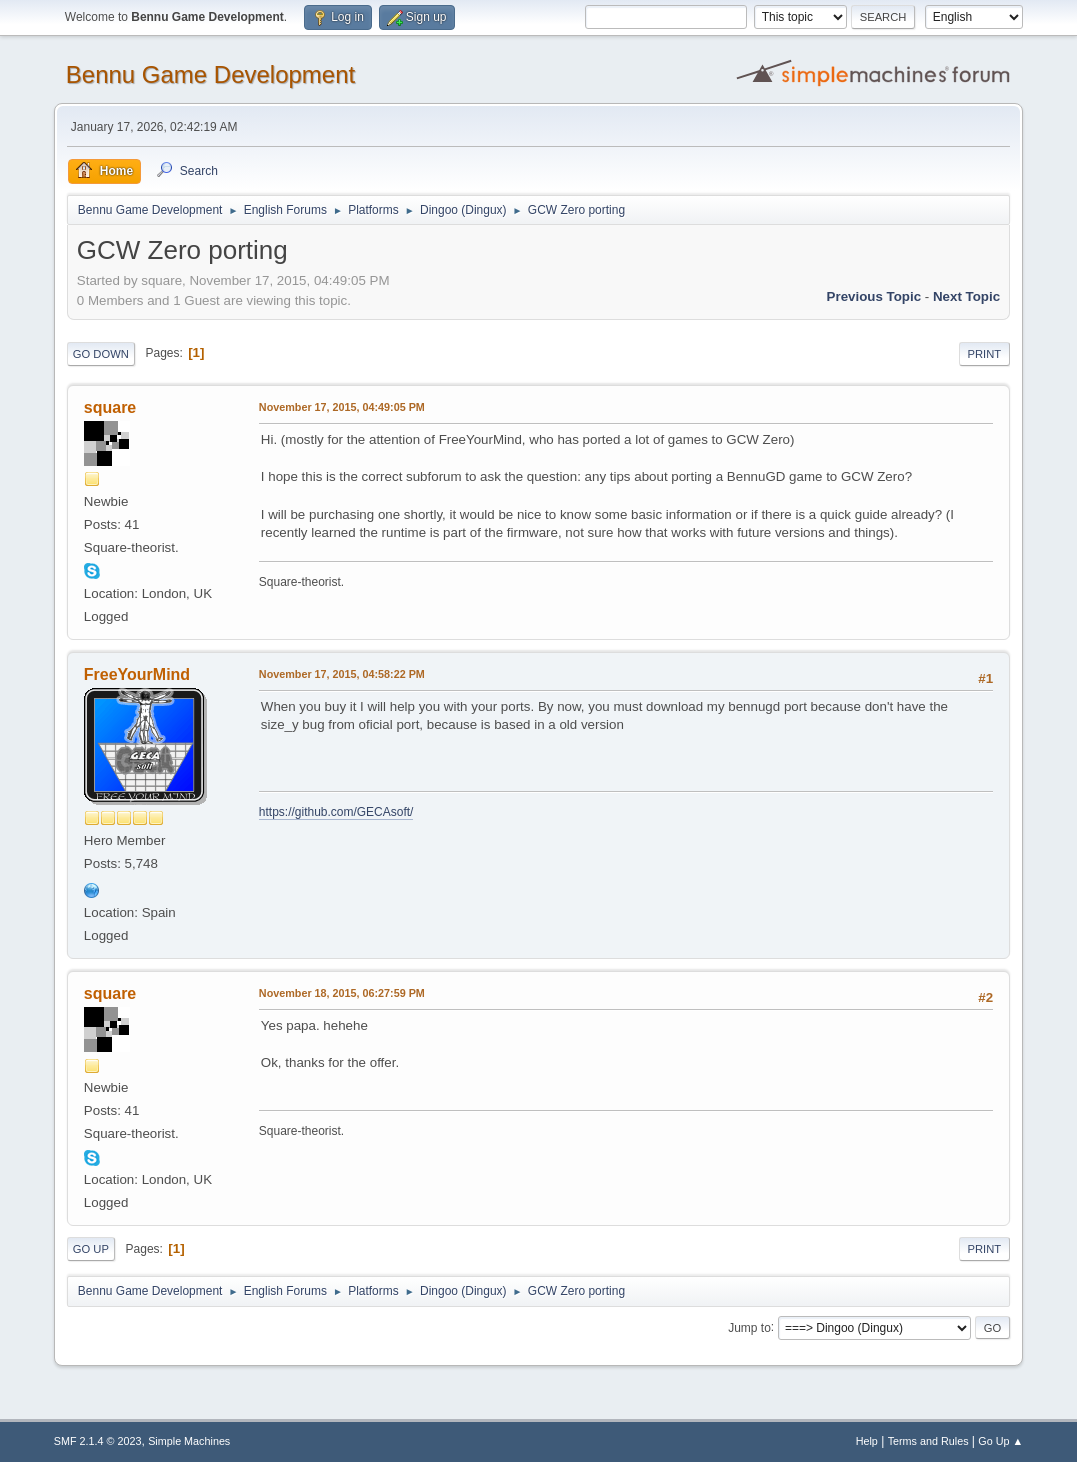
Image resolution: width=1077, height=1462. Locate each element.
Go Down (101, 354)
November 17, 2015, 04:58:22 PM (342, 674)
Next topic (966, 296)
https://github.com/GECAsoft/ (336, 812)
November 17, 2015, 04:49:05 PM (342, 407)
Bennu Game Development (210, 74)
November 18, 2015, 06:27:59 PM (342, 993)
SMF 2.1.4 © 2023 (98, 1441)
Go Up (91, 1249)
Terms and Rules (928, 1441)
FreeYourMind (137, 674)
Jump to (749, 1327)
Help (867, 1441)
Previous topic (874, 296)
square (110, 407)
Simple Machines (189, 1441)
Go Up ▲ (1000, 1441)
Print (985, 354)
